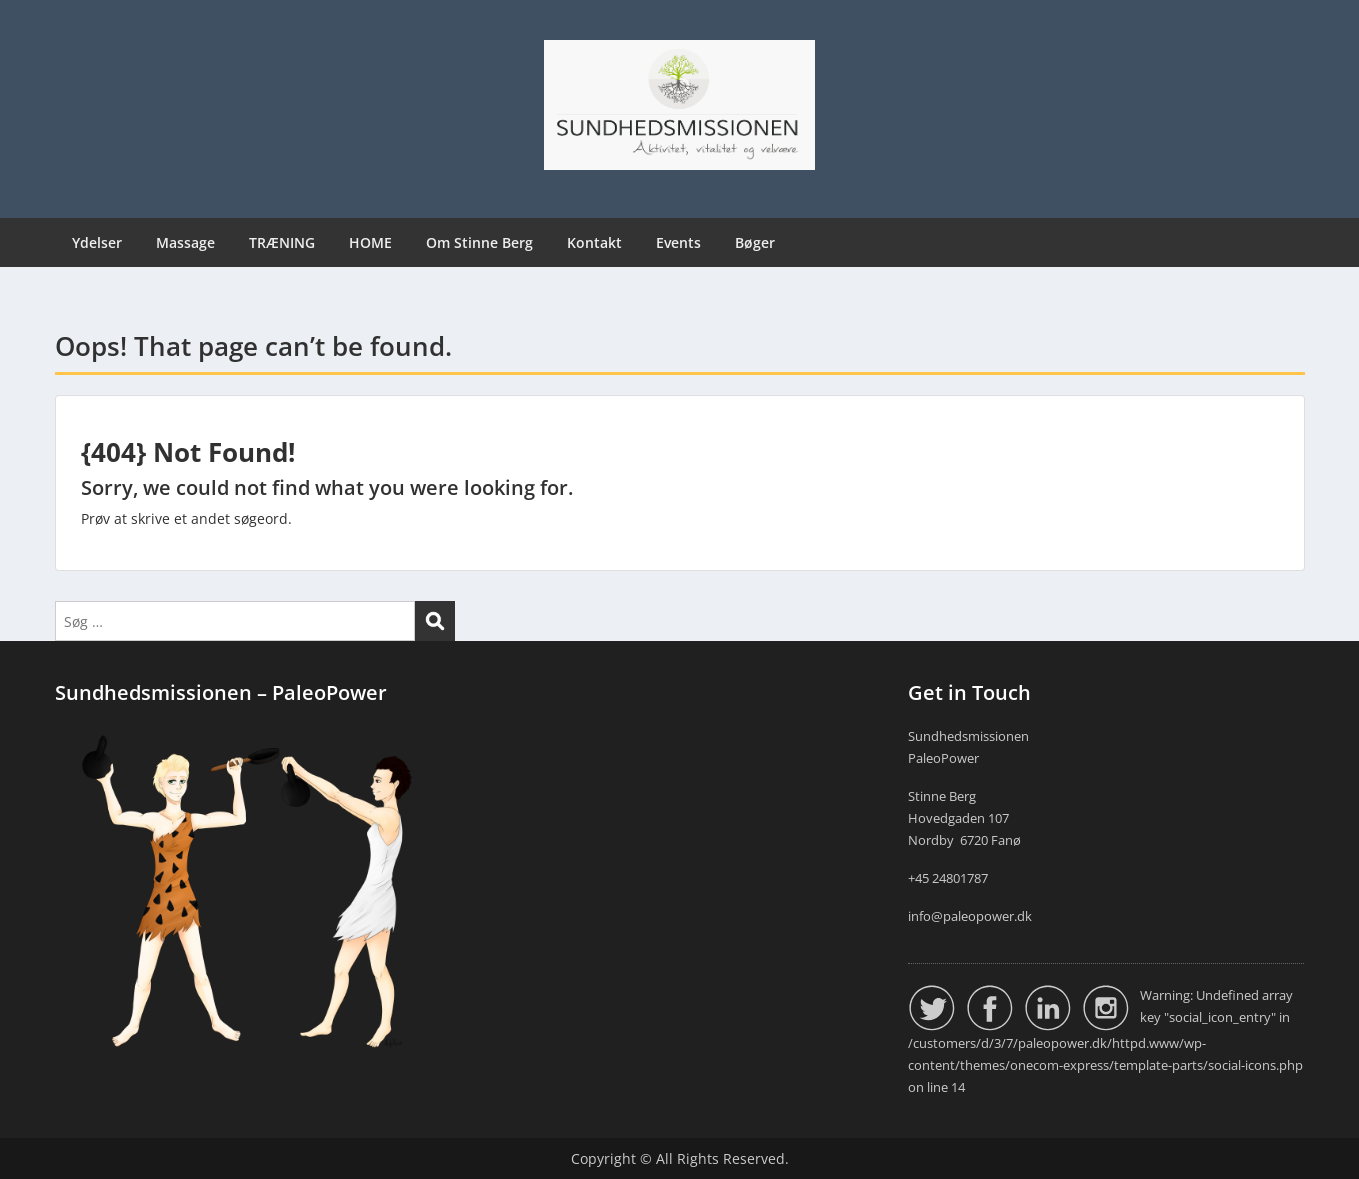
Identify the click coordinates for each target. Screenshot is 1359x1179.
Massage (185, 242)
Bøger (755, 242)
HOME (370, 242)
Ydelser (97, 242)
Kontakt (594, 242)
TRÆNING (282, 242)
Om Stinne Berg (479, 242)
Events (678, 242)
